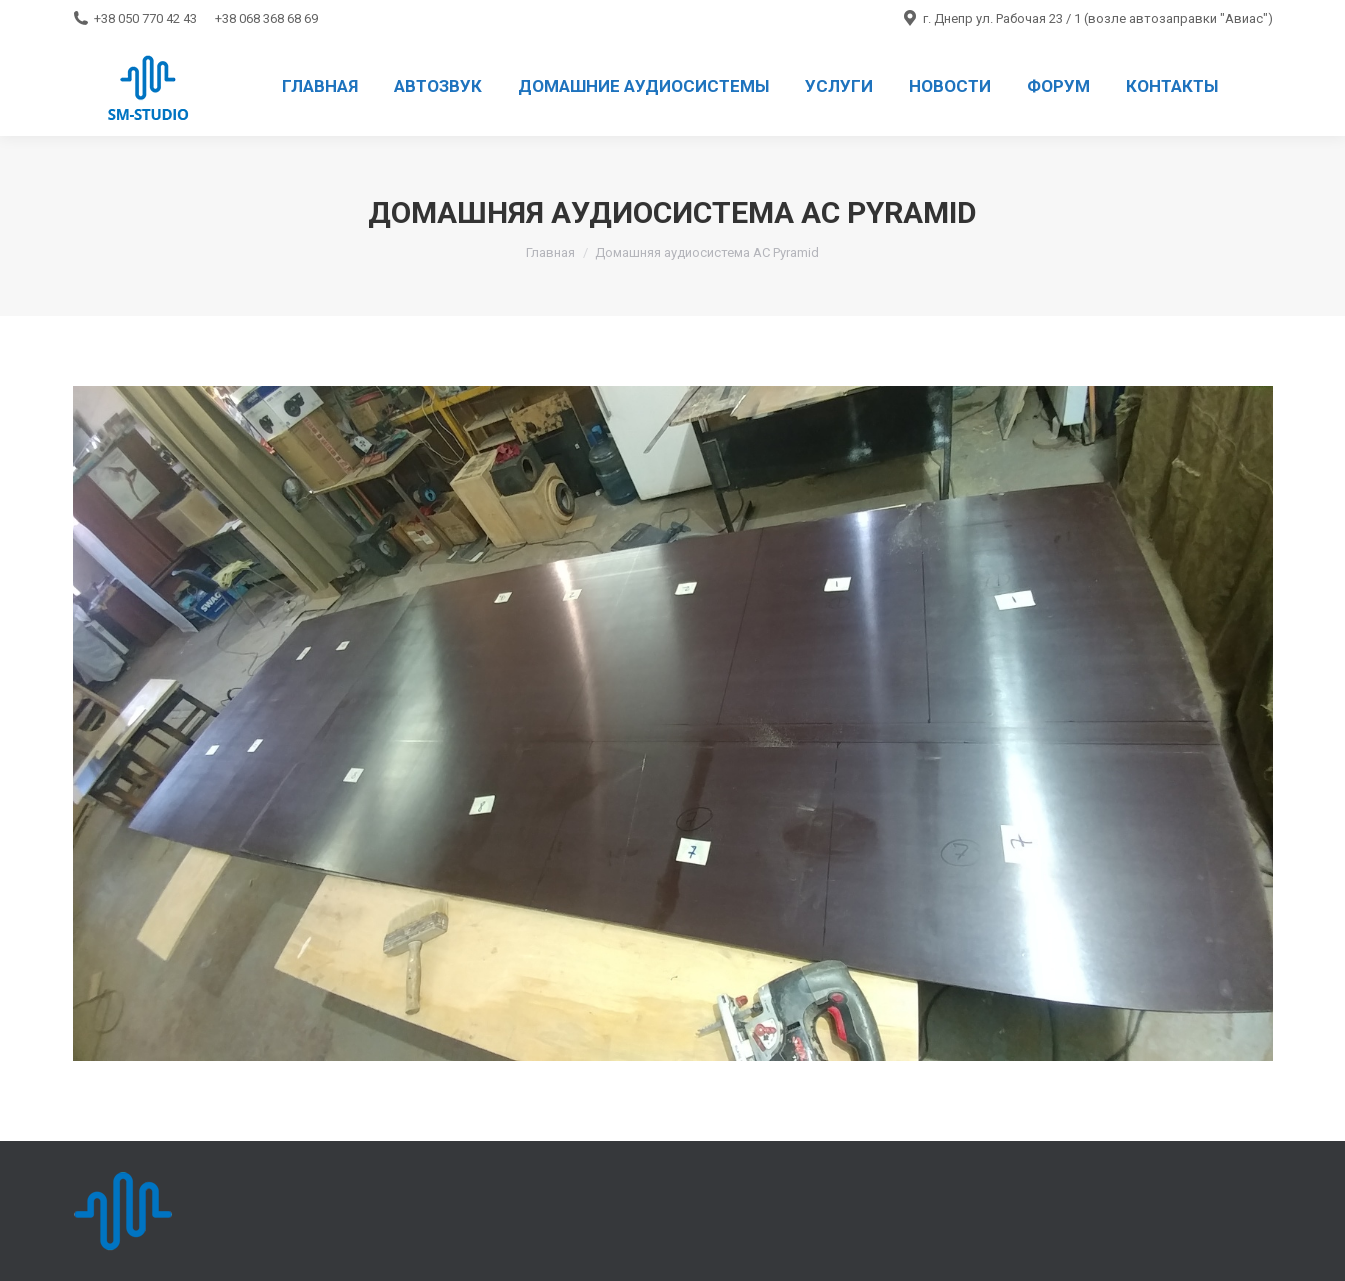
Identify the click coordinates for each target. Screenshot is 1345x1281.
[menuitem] (320, 86)
